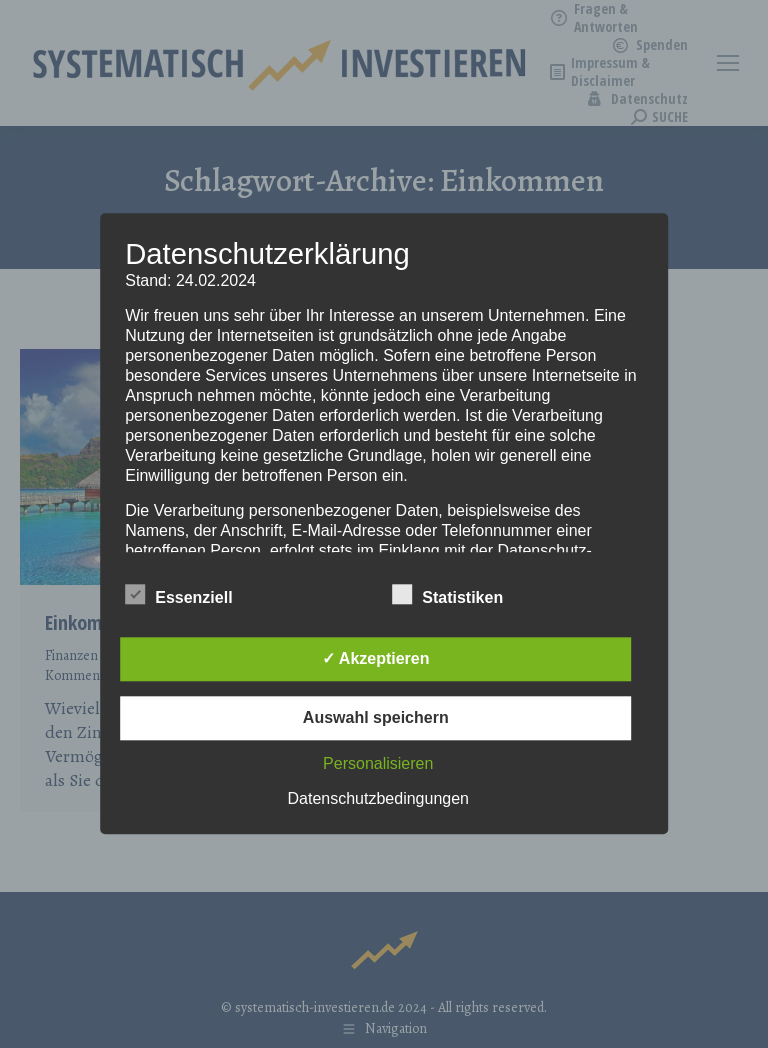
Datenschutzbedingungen (378, 799)
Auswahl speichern (376, 718)
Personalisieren (378, 764)
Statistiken (447, 595)
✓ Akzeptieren (376, 659)
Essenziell (178, 595)
